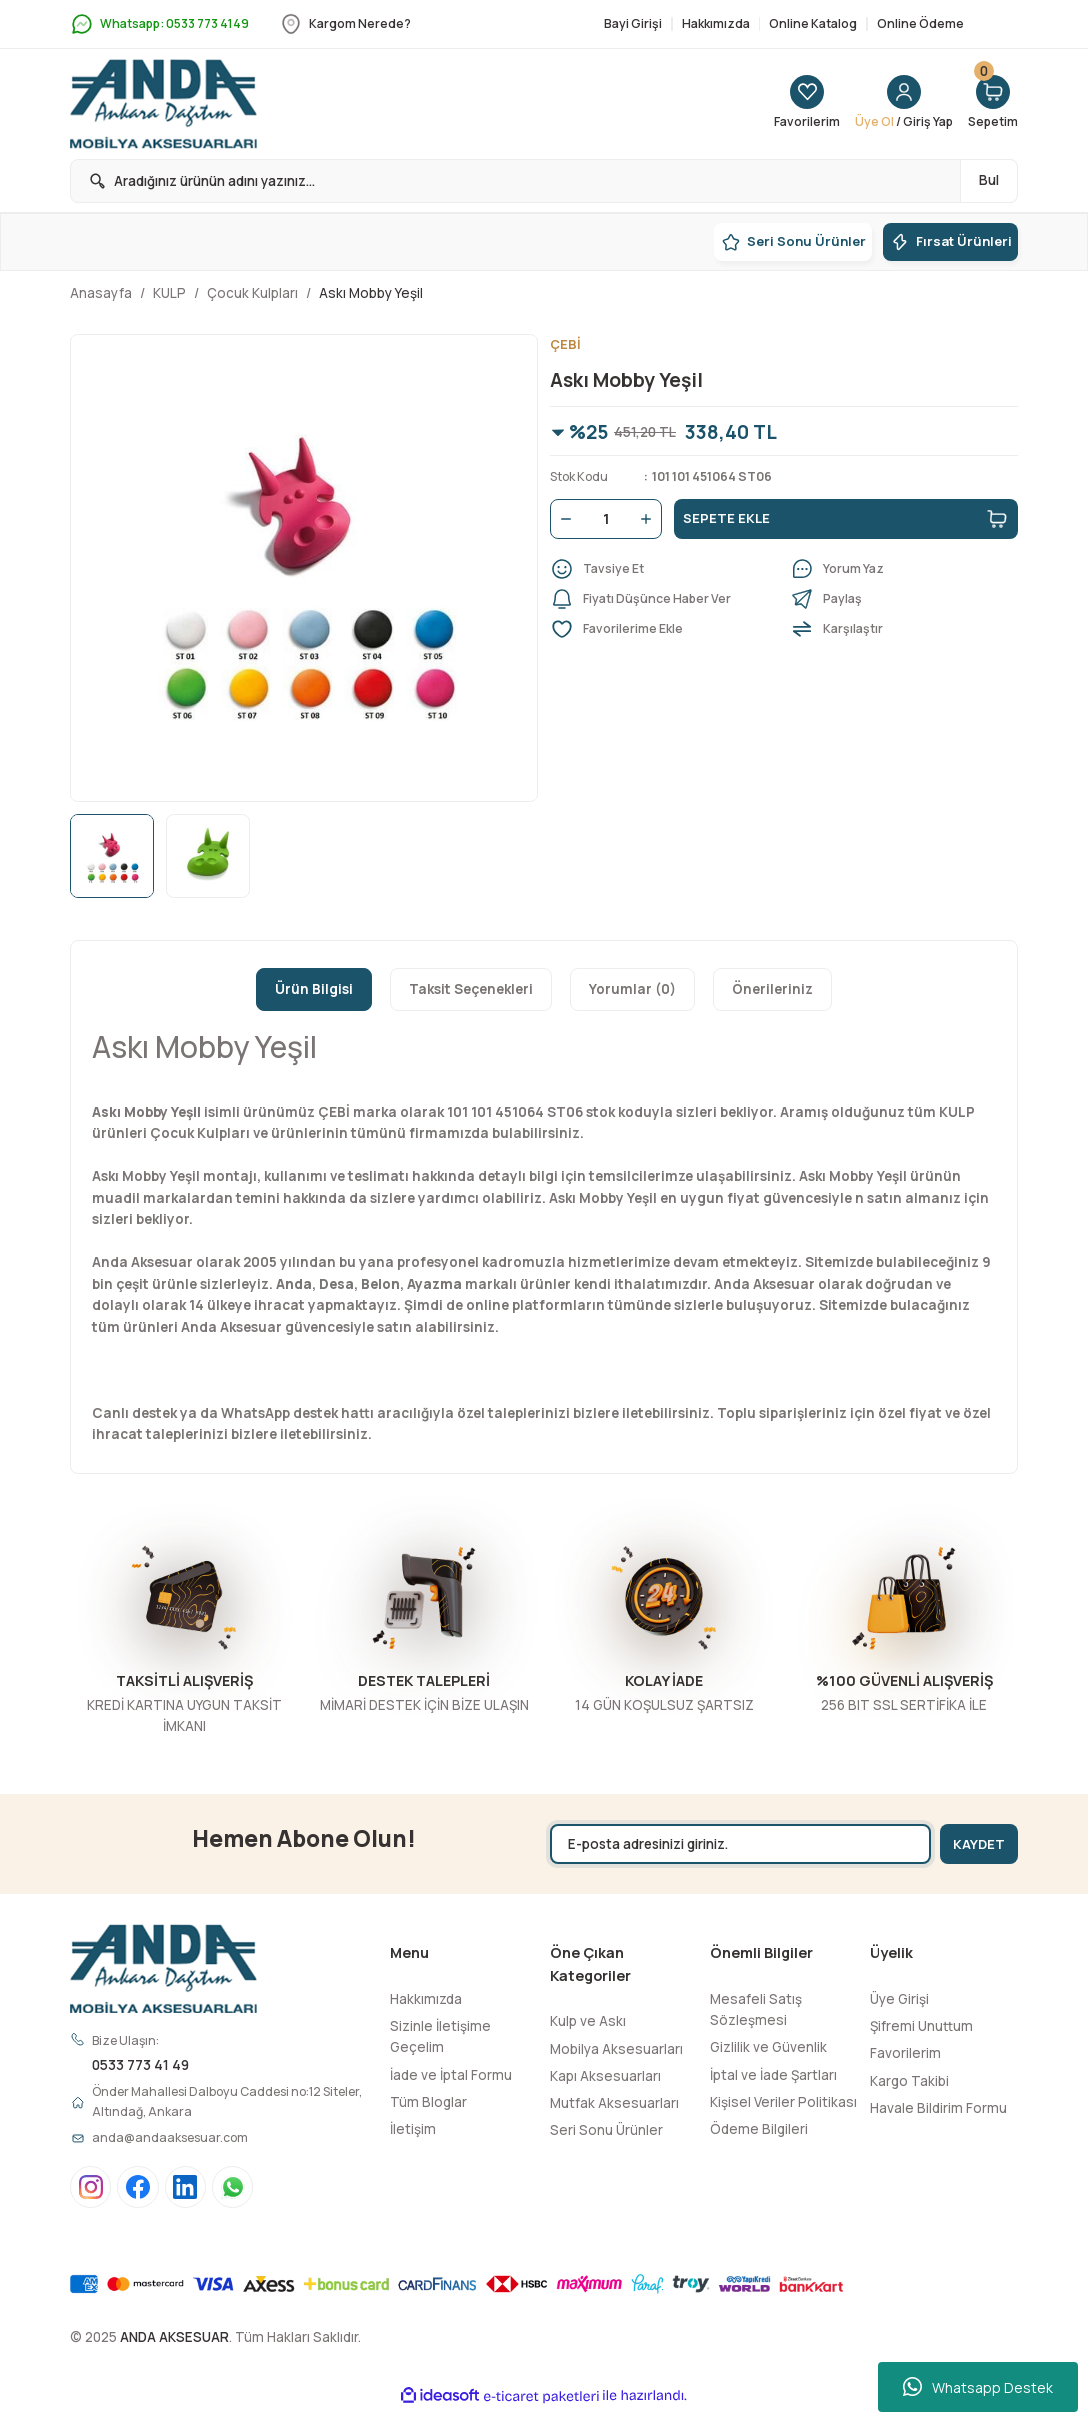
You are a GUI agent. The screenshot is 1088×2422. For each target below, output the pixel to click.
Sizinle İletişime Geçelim (440, 2036)
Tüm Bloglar (428, 2102)
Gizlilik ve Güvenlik (768, 2047)
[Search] (544, 181)
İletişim (413, 2129)
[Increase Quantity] (650, 520)
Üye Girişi (899, 1999)
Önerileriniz (772, 989)
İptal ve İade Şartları (773, 2075)
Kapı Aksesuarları (605, 2076)
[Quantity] (606, 520)
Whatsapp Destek (978, 2387)
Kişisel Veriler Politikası (783, 2102)
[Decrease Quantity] (562, 520)
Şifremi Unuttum (921, 2026)
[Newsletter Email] (733, 1844)
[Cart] (991, 104)
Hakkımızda (426, 1999)
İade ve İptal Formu (451, 2075)
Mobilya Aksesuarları (616, 2049)
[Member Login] (895, 104)
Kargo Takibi (909, 2081)
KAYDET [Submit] (973, 1843)
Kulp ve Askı (588, 2021)
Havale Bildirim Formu (938, 2108)
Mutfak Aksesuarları (614, 2103)
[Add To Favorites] (664, 630)
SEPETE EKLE (846, 520)
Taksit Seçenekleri (471, 989)
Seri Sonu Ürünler (606, 2130)
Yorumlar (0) (632, 989)
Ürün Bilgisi (314, 989)
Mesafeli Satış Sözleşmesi (756, 2009)
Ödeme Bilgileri (759, 2129)
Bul (989, 180)
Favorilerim (905, 2053)
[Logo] (163, 104)
